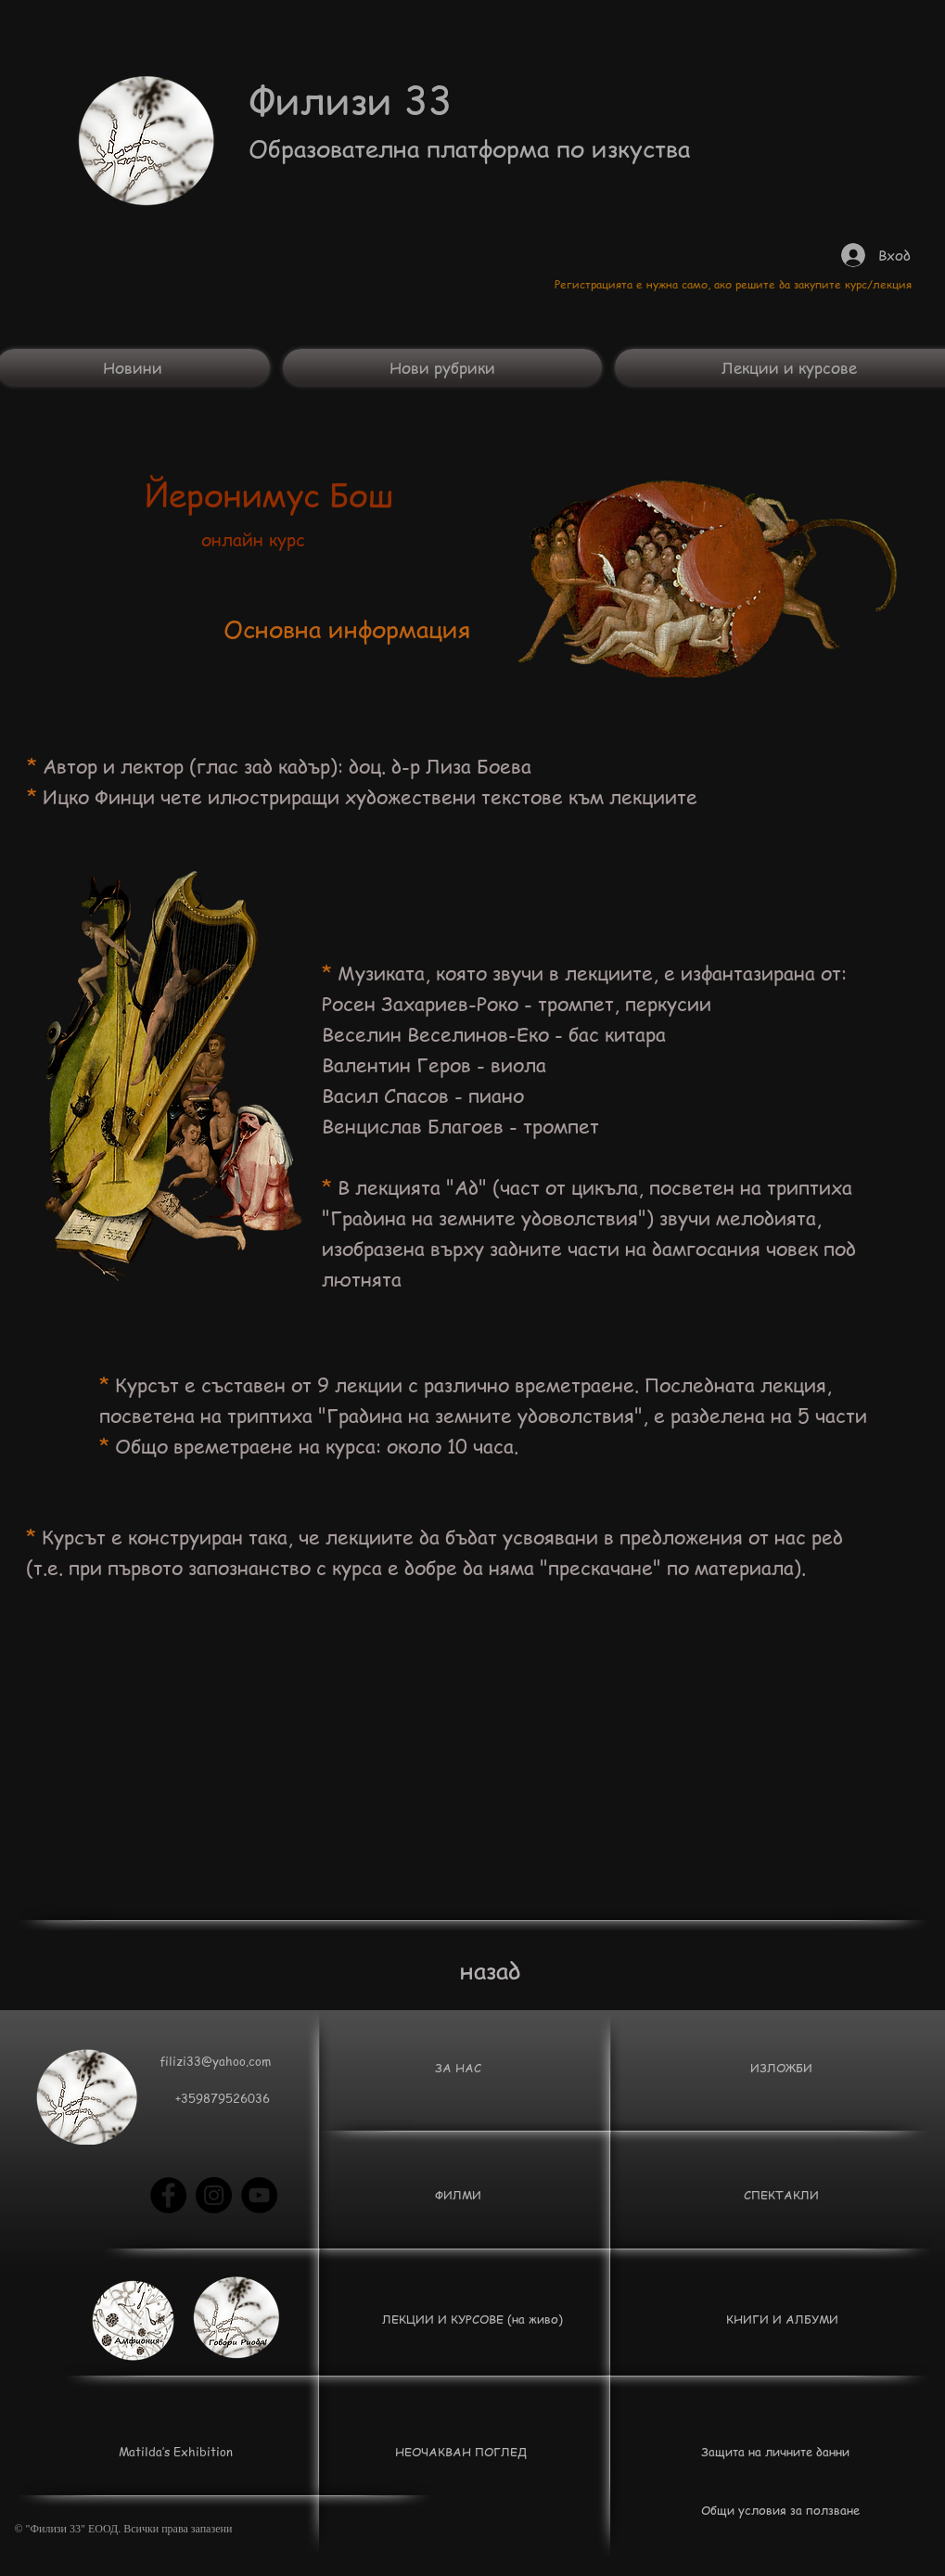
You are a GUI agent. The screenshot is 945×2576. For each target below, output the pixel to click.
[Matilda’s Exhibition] (176, 2451)
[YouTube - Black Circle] (259, 2195)
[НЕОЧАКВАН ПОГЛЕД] (461, 2451)
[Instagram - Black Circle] (214, 2195)
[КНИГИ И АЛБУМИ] (782, 2319)
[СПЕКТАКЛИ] (781, 2194)
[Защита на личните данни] (775, 2452)
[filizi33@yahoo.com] (215, 2061)
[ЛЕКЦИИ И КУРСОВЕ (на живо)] (472, 2319)
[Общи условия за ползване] (780, 2510)
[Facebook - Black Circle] (168, 2195)
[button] (223, 2098)
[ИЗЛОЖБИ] (781, 2067)
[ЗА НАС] (458, 2067)
